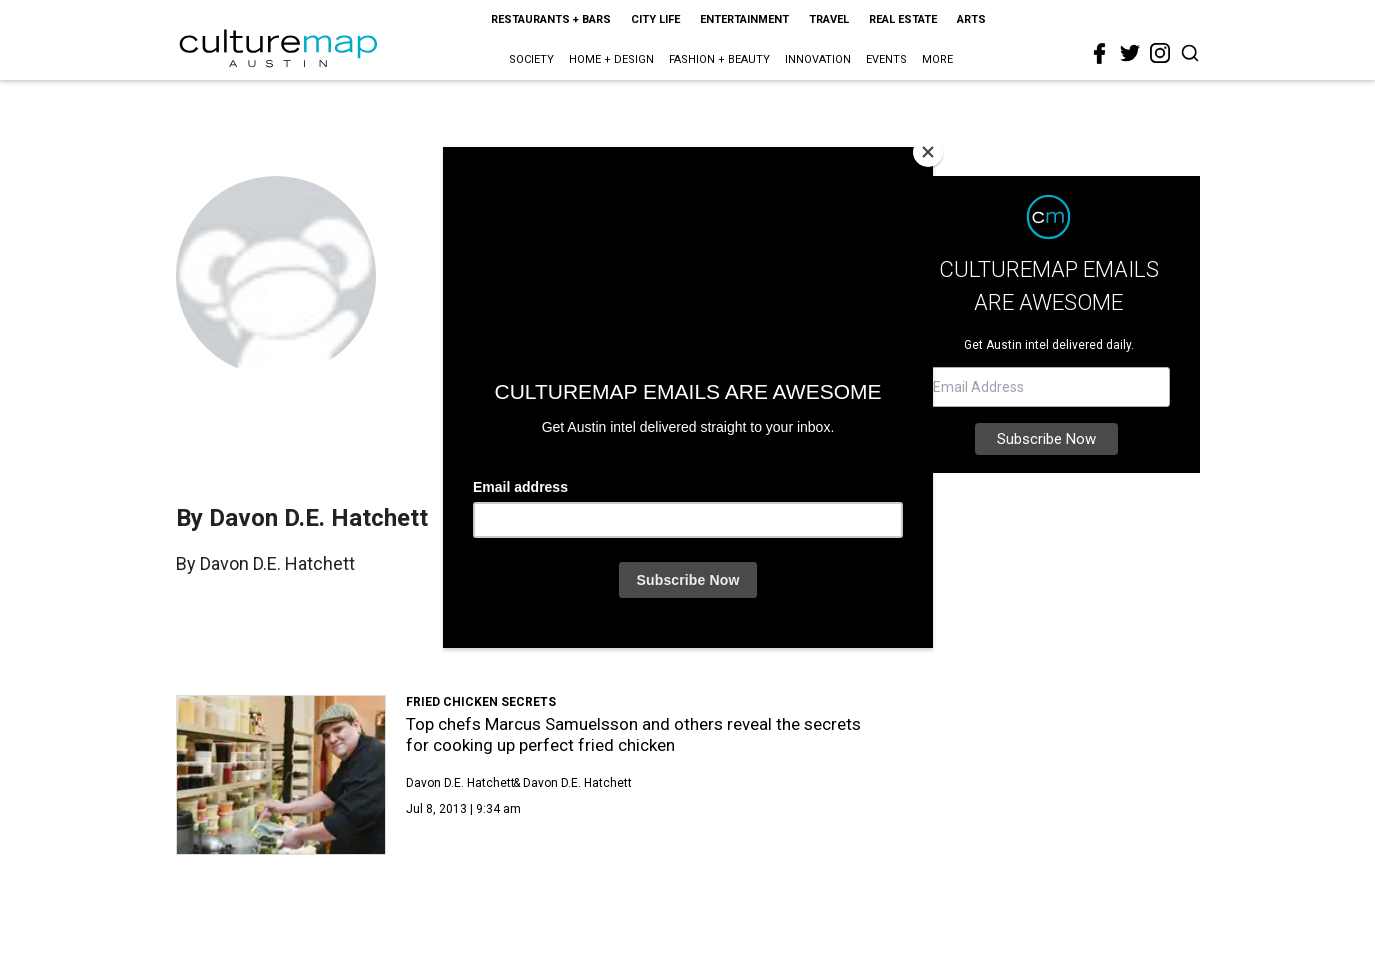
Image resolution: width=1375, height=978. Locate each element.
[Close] (928, 152)
